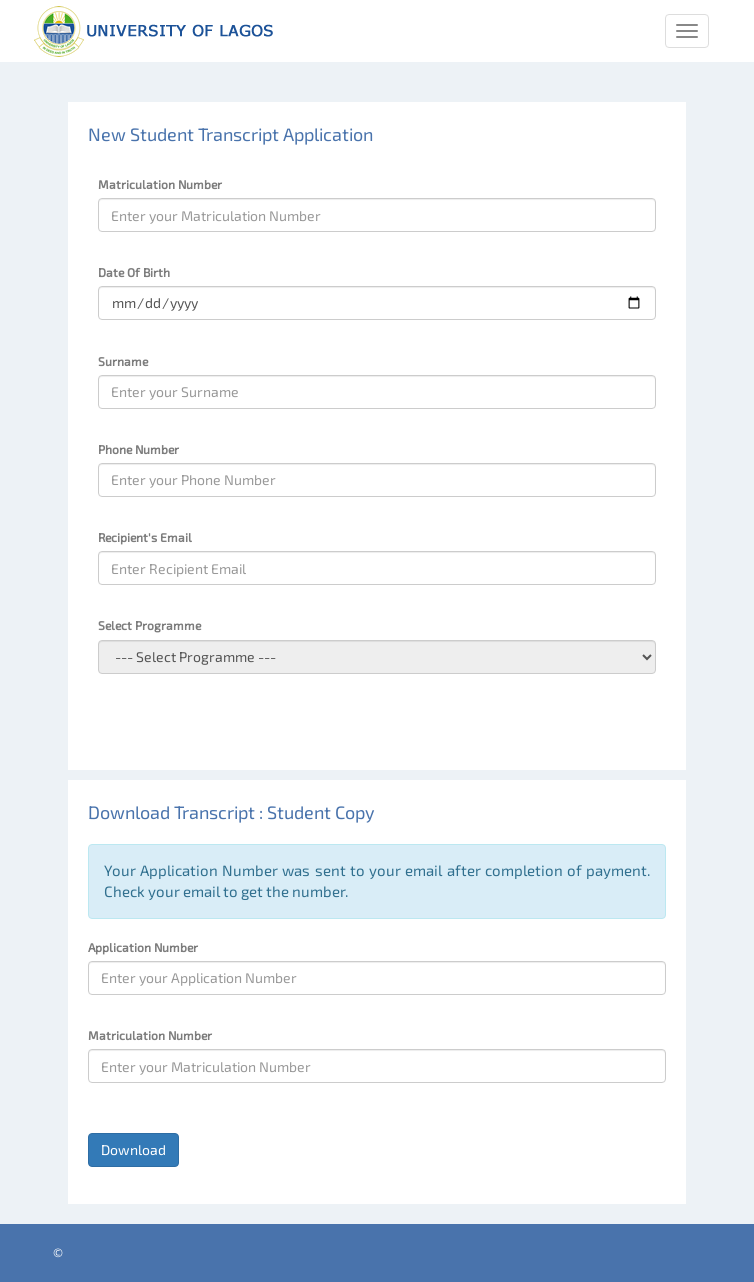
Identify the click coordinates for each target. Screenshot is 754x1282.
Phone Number (138, 449)
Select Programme (149, 625)
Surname (123, 361)
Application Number (143, 947)
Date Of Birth (134, 272)
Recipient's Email (145, 537)
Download (133, 1149)
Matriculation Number (160, 184)
